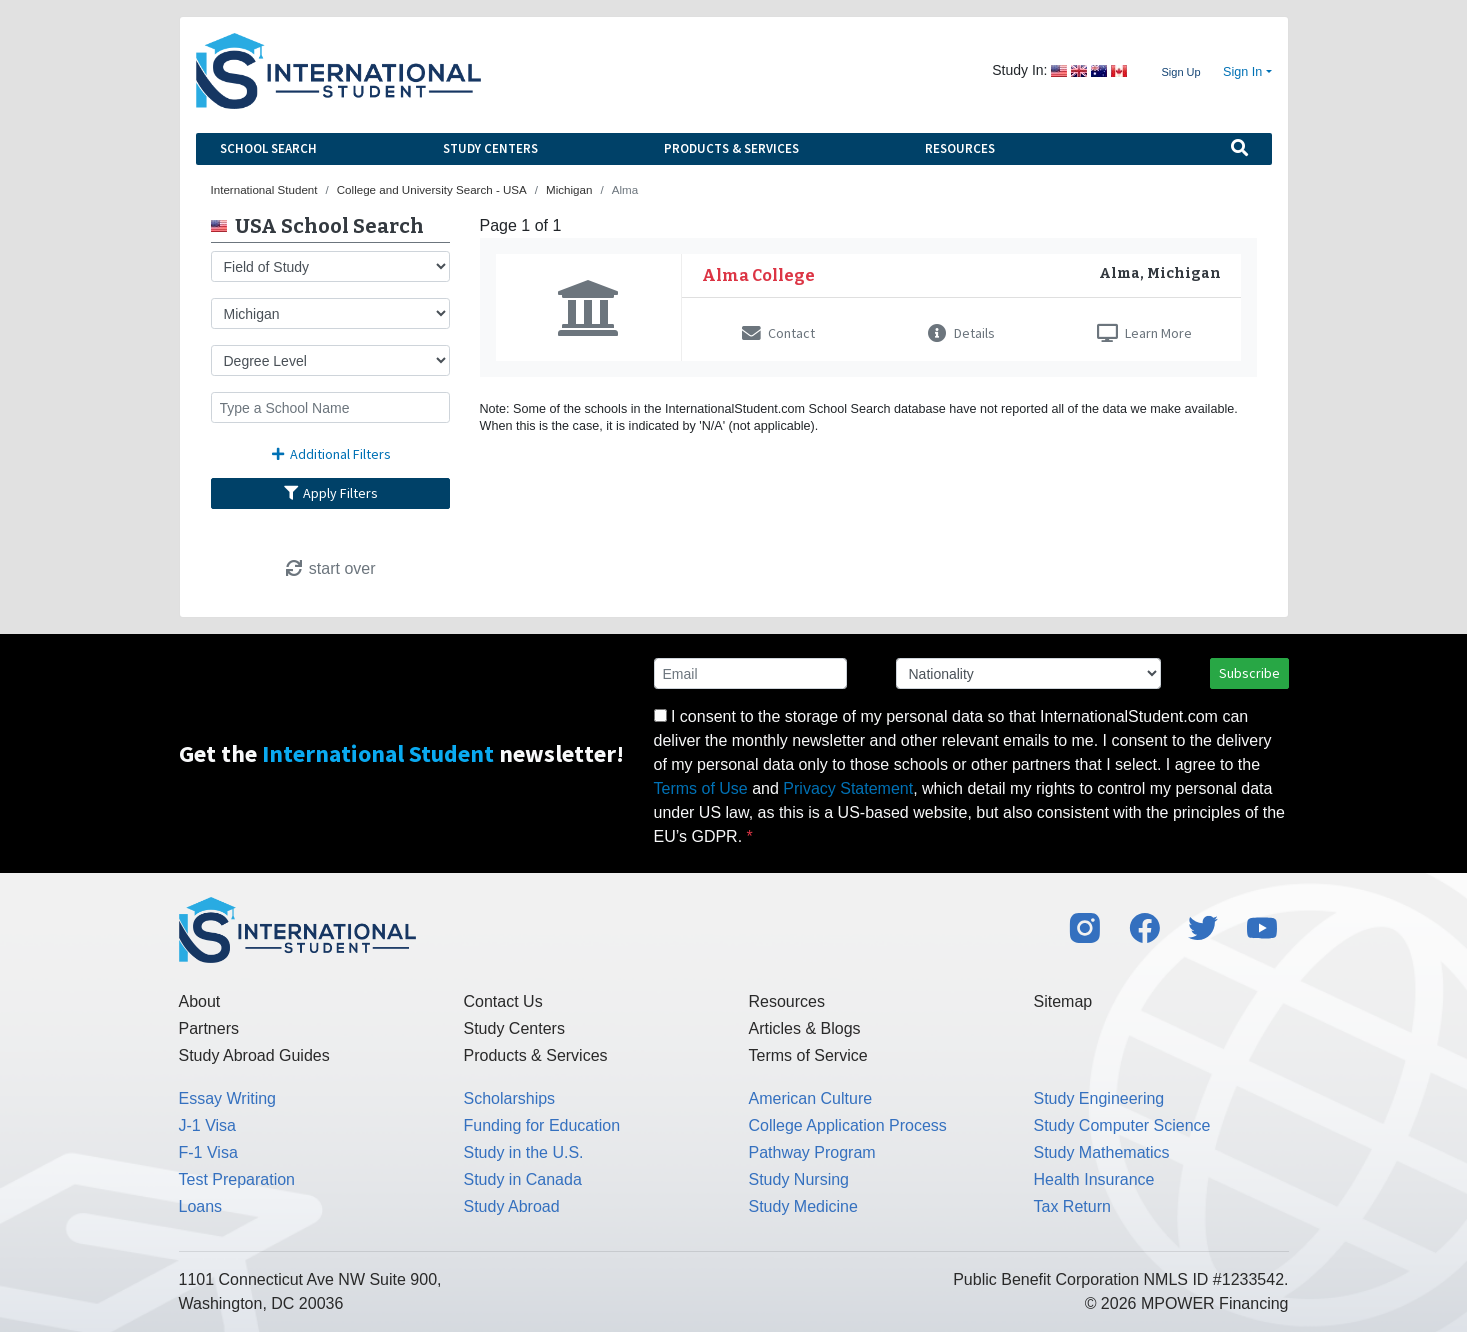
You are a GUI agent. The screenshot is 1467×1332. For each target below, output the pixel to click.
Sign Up (1180, 72)
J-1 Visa (208, 1125)
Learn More (1144, 333)
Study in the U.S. (524, 1152)
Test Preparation (237, 1179)
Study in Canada (523, 1179)
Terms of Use (701, 788)
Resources (960, 148)
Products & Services (731, 148)
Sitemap (1063, 1001)
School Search (268, 148)
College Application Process (848, 1125)
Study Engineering (1099, 1098)
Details (961, 333)
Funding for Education (542, 1125)
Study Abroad (512, 1206)
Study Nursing (799, 1179)
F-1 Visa (208, 1152)
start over (329, 568)
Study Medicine (803, 1206)
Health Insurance (1094, 1179)
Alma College (758, 275)
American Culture (811, 1098)
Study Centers (490, 148)
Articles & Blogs (805, 1028)
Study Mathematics (1102, 1152)
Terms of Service (808, 1055)
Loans (201, 1206)
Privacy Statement (848, 788)
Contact (778, 333)
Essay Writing (228, 1098)
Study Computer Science (1122, 1125)
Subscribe (1249, 673)
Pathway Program (812, 1152)
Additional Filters (330, 454)
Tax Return (1072, 1206)
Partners (209, 1028)
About (200, 1001)
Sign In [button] (1242, 72)
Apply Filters (330, 493)
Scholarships (510, 1098)
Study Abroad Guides (254, 1055)
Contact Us (503, 1001)
